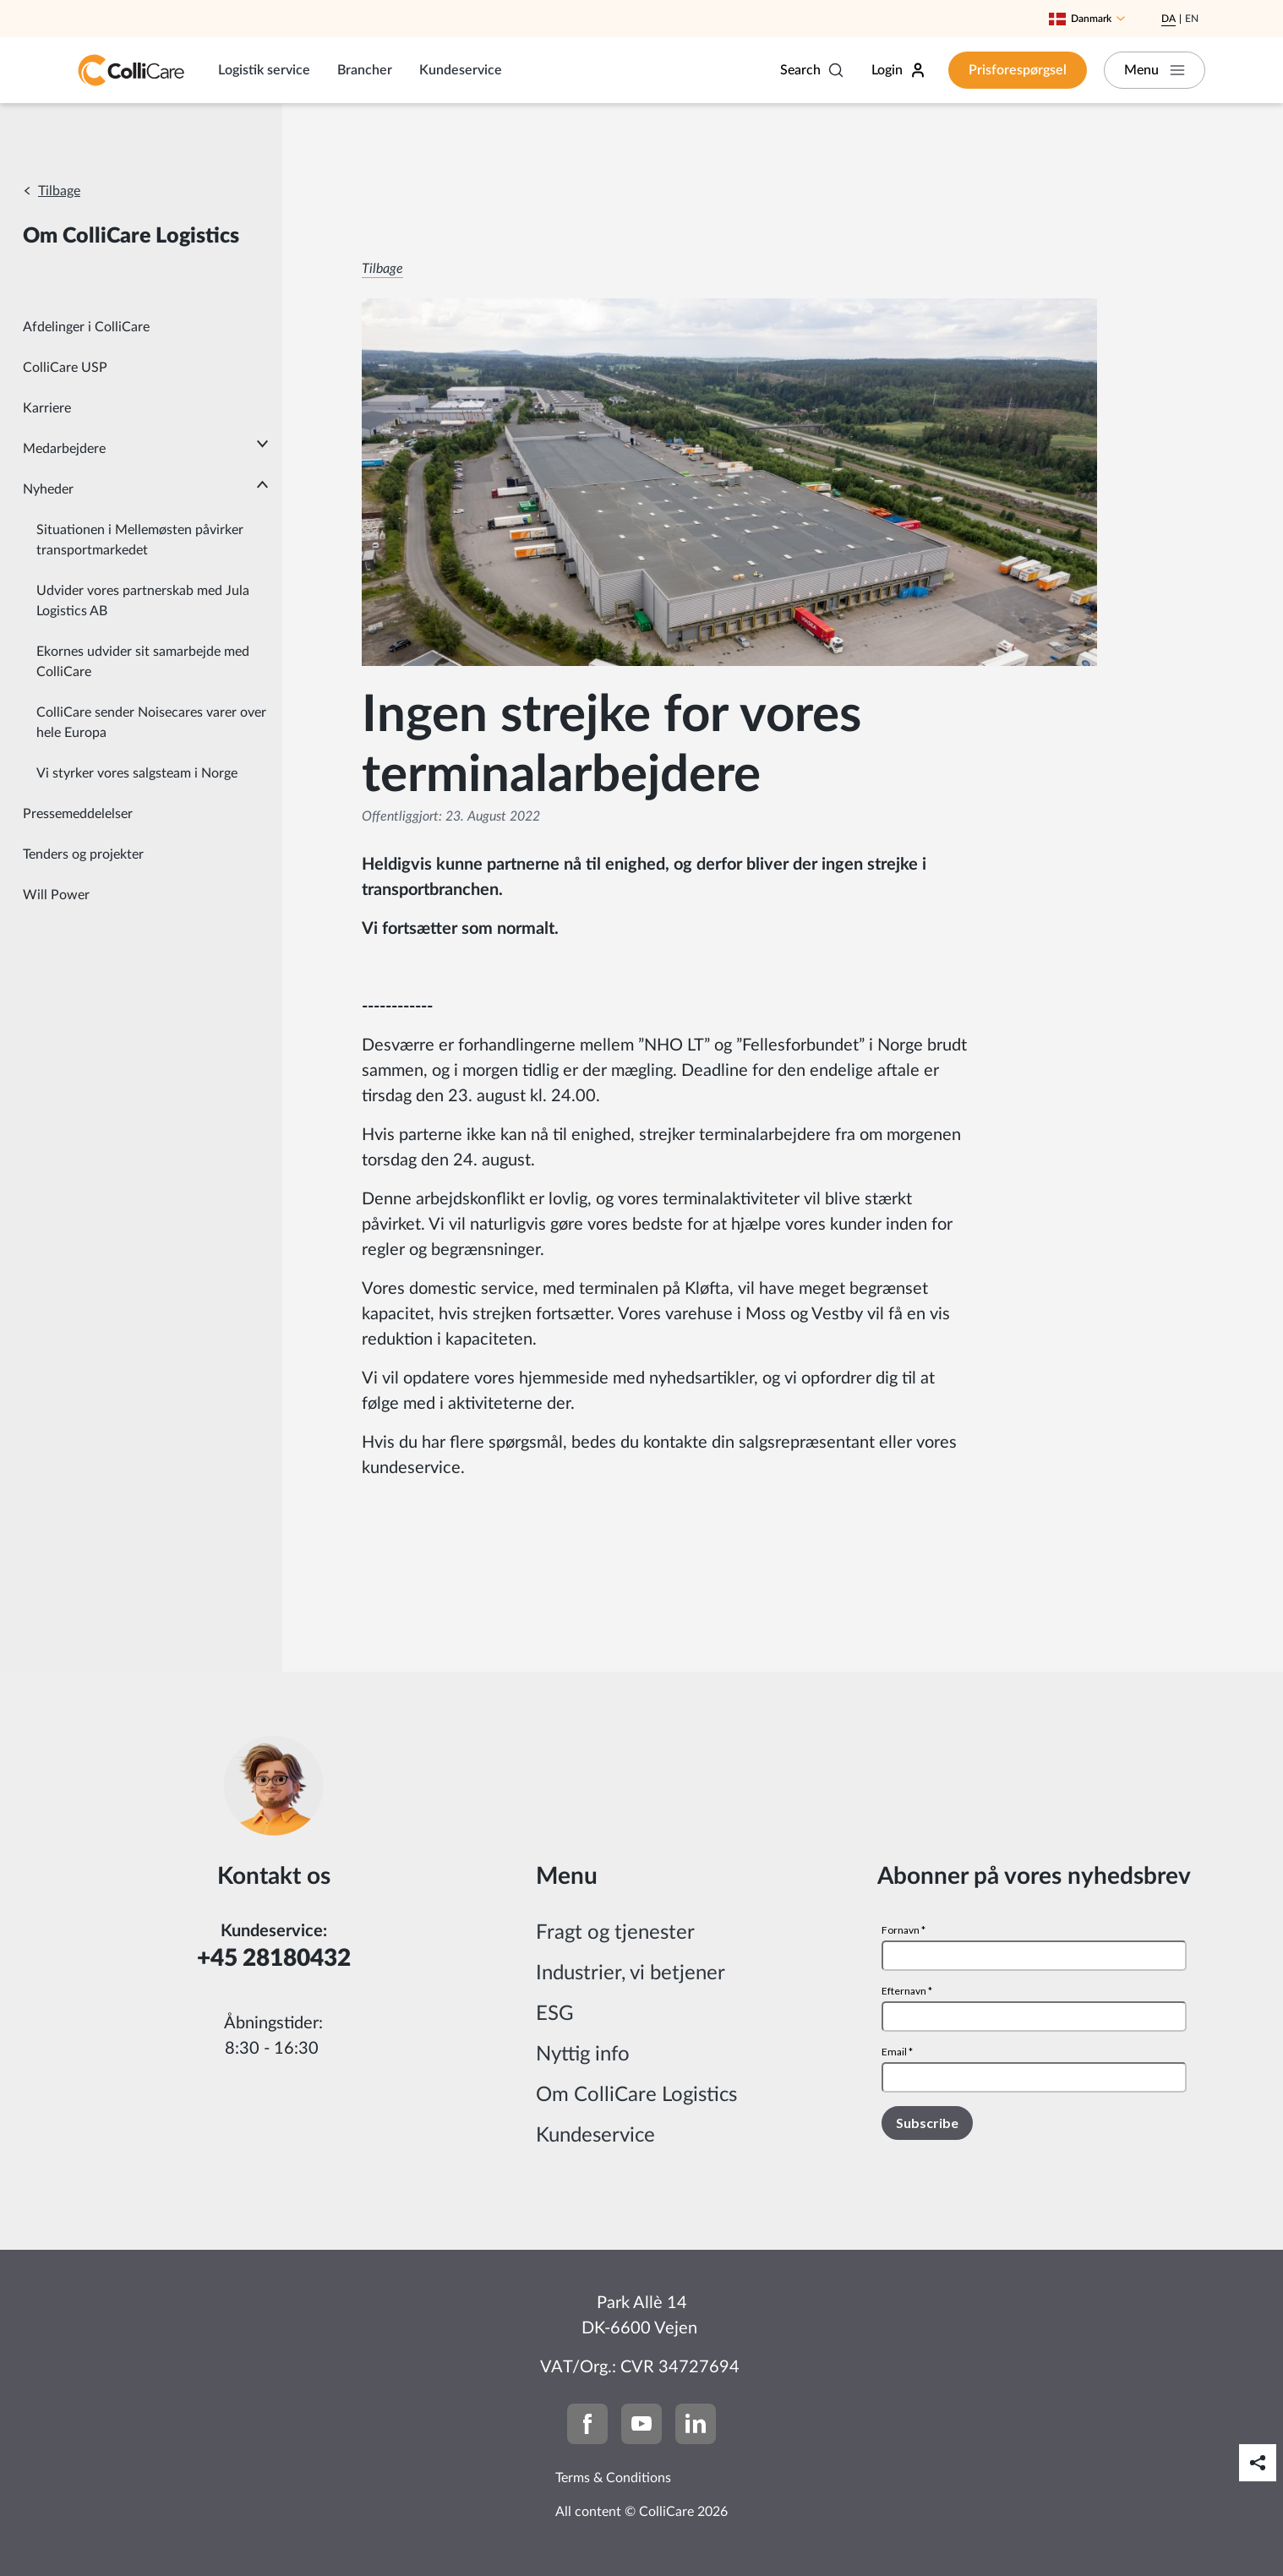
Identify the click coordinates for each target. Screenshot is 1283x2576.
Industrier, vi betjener (630, 1973)
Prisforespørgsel (1018, 70)
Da (1168, 19)
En (1191, 19)
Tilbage (59, 191)
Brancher (364, 70)
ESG (555, 2014)
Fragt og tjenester (615, 1933)
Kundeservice (460, 70)
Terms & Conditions (613, 2478)
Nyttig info (583, 2054)
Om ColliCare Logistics (636, 2095)
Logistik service (264, 70)
